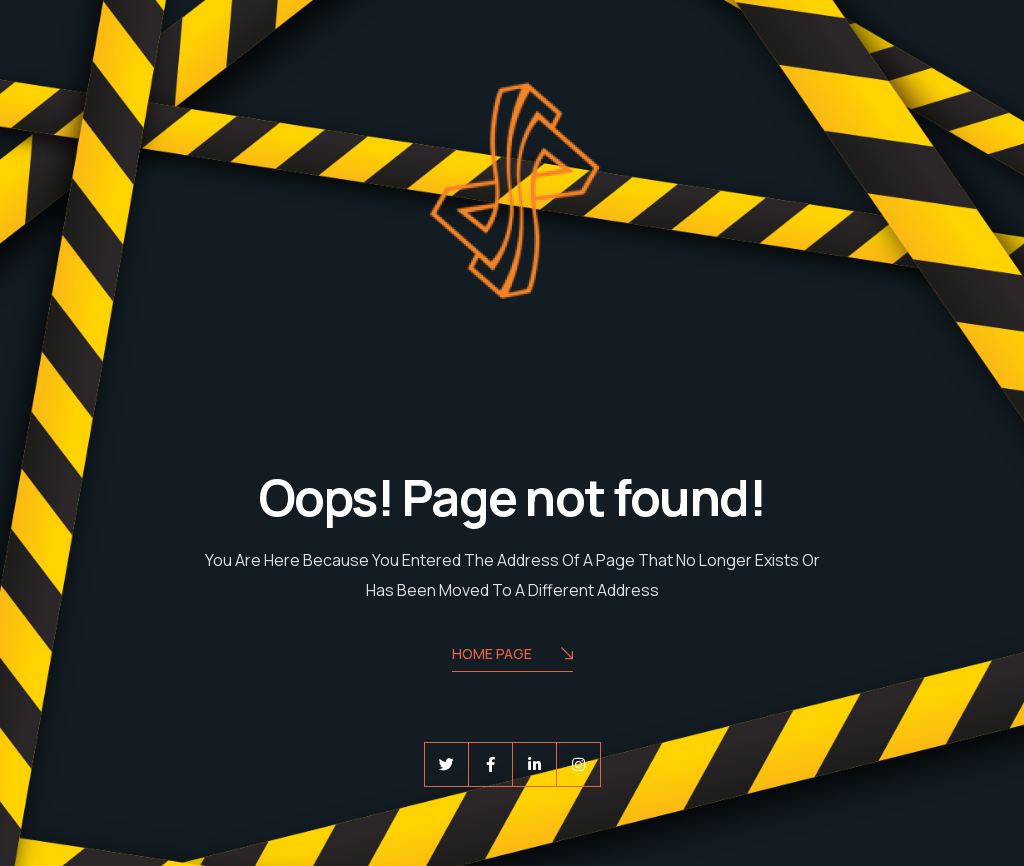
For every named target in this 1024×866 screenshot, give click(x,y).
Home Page (512, 655)
